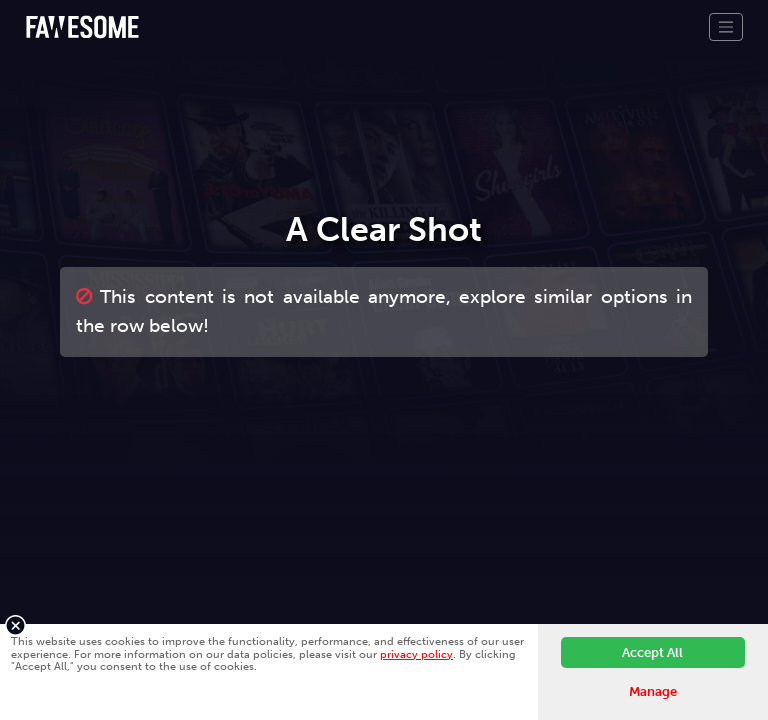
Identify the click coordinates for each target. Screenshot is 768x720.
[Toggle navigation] (726, 27)
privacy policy (416, 654)
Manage (653, 691)
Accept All (652, 652)
